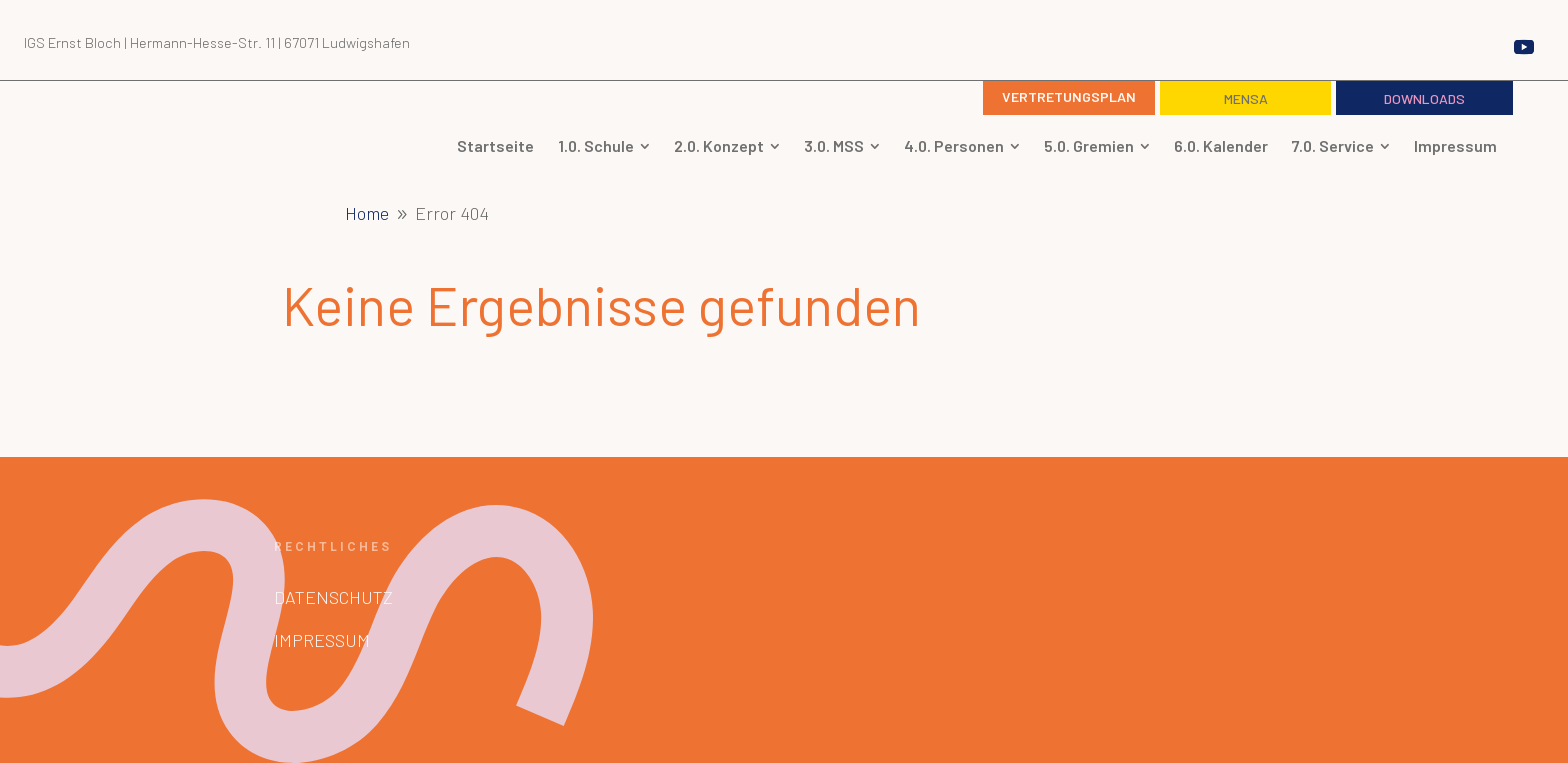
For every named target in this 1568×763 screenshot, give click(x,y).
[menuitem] (495, 146)
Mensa (1246, 98)
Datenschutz (333, 597)
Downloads (1424, 98)
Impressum (322, 640)
